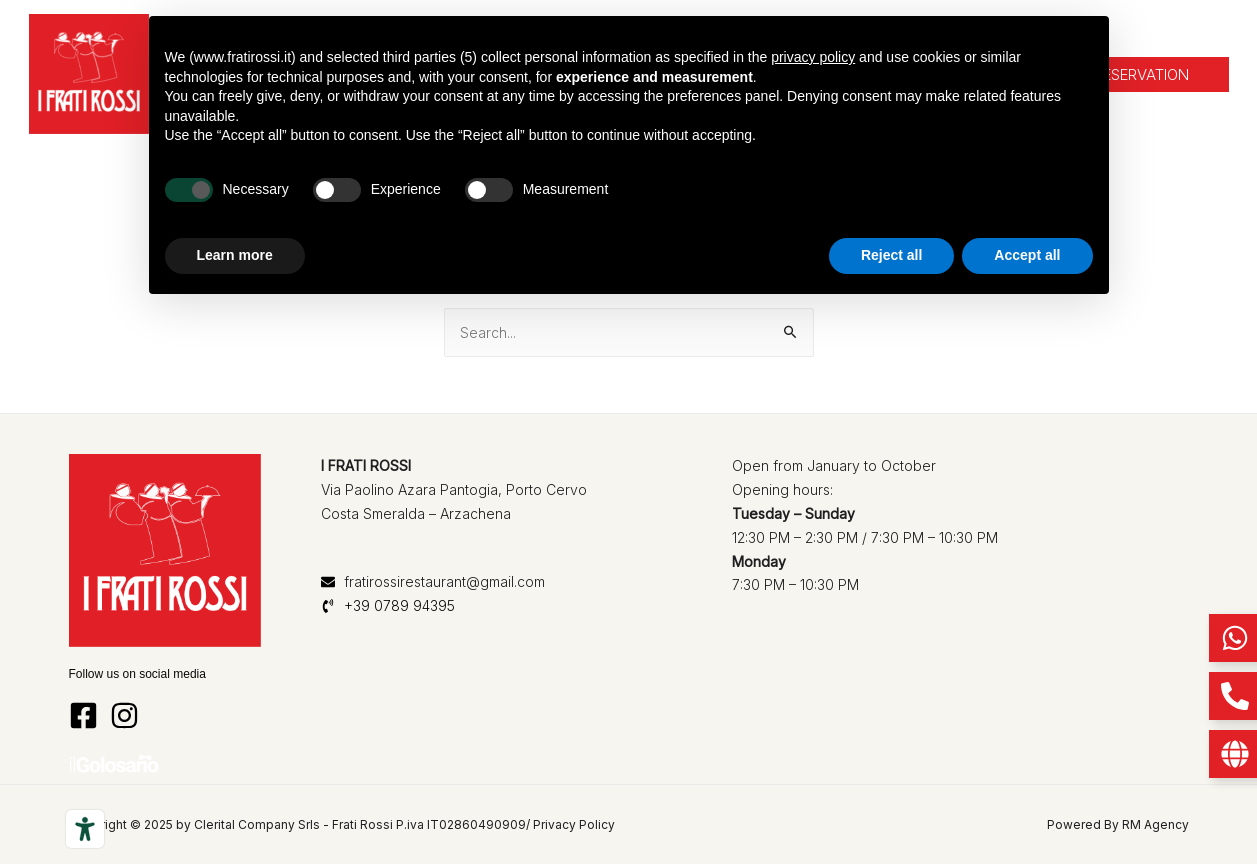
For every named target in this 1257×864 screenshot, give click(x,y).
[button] (1141, 74)
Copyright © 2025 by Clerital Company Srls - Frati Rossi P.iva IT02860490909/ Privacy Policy (342, 824)
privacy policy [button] (813, 57)
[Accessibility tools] (85, 829)
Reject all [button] (891, 255)
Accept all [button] (1027, 255)
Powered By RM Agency (1118, 824)
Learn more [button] (235, 255)
